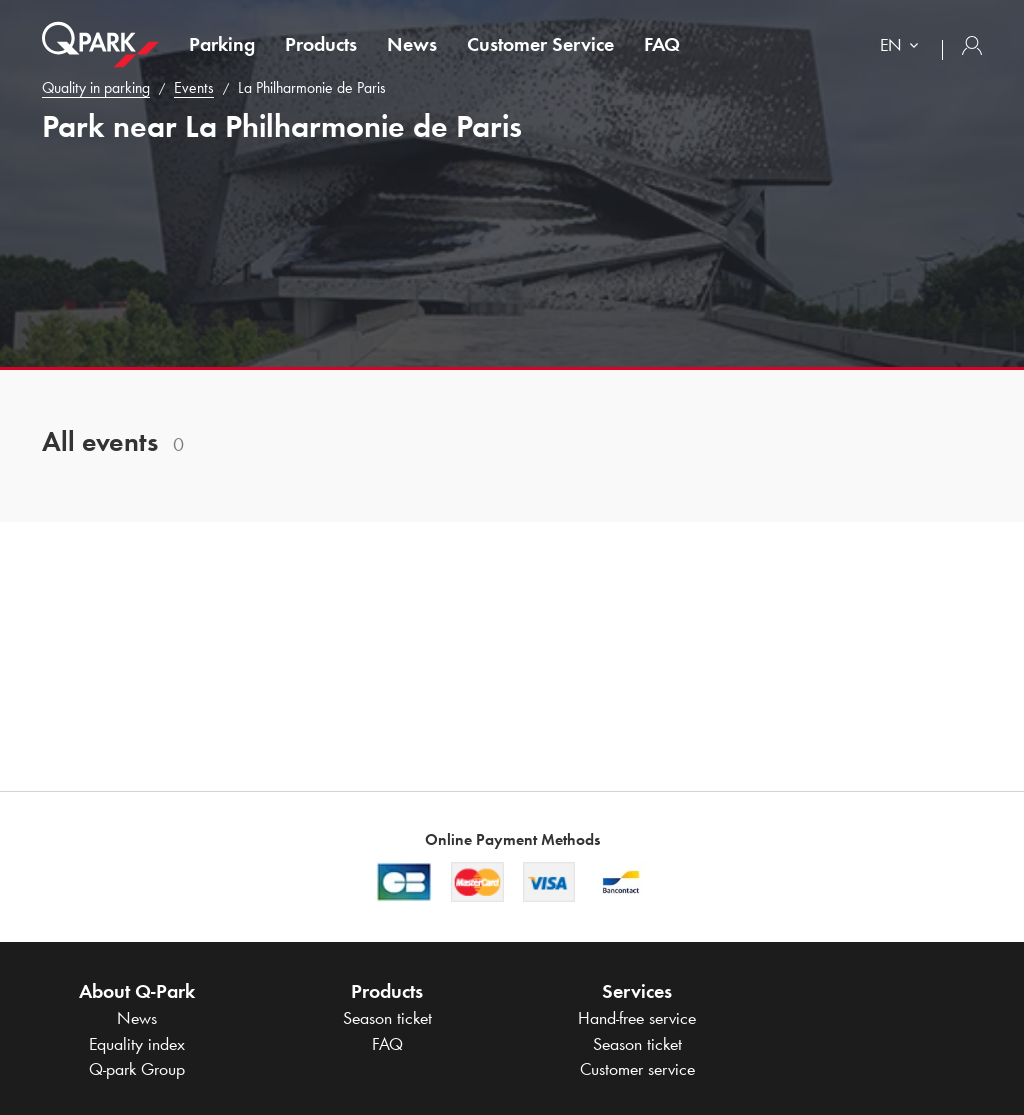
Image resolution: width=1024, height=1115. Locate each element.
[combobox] (903, 47)
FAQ (662, 44)
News (412, 44)
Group (137, 1069)
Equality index (137, 1044)
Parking (222, 44)
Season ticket (387, 1018)
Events (194, 87)
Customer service (637, 1069)
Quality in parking (96, 87)
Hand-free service (637, 1018)
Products (321, 44)
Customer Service (540, 44)
